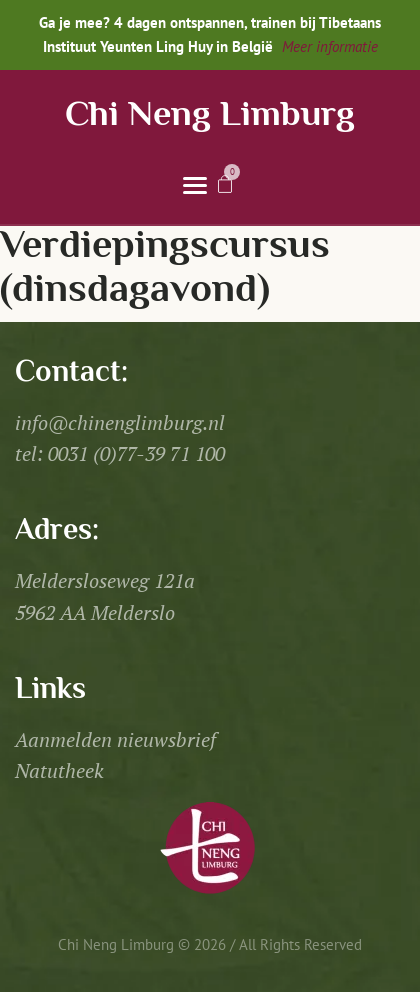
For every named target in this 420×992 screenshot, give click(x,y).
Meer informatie (330, 46)
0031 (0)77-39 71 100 (136, 454)
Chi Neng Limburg (210, 116)
